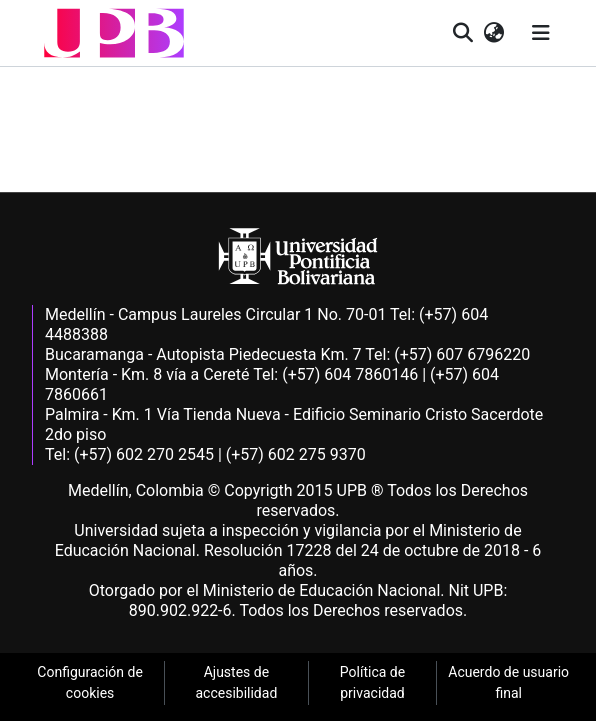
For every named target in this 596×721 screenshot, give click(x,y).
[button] (114, 33)
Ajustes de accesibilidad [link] (236, 682)
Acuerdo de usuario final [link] (508, 682)
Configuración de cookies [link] (90, 682)
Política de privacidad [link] (372, 682)
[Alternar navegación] (541, 33)
